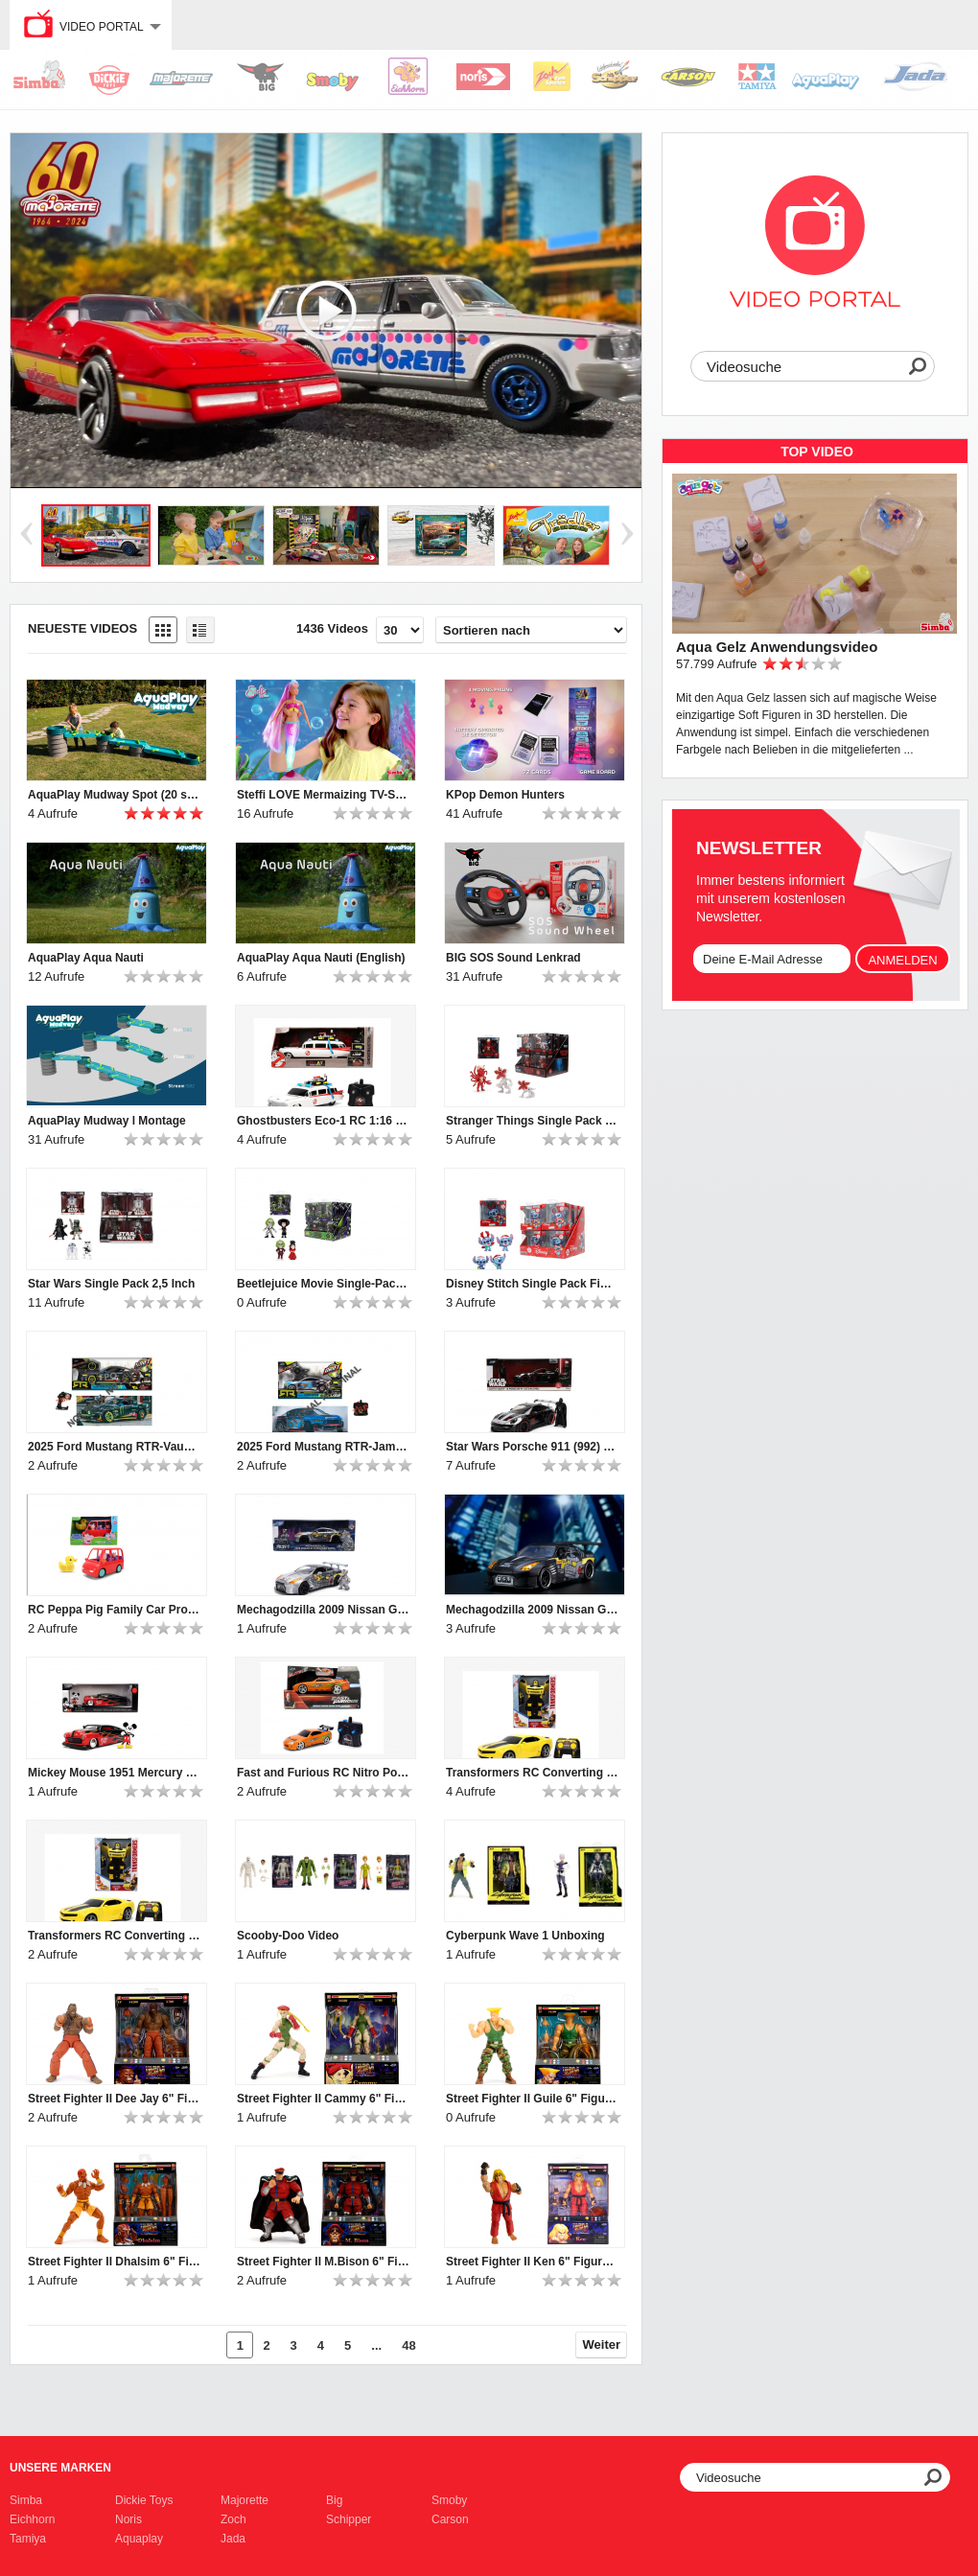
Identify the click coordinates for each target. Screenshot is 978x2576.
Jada (233, 2538)
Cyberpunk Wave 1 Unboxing (525, 1935)
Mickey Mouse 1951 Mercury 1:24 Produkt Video (114, 1772)
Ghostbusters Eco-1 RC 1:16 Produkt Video (323, 1120)
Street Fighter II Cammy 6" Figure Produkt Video (323, 2098)
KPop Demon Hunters (505, 794)
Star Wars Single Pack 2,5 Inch (111, 1283)
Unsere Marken (60, 2467)
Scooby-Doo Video (287, 1935)
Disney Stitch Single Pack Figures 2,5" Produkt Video (532, 1283)
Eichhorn (32, 2519)
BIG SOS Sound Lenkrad (513, 957)
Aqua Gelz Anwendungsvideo (776, 646)
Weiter (602, 2344)
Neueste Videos (82, 628)
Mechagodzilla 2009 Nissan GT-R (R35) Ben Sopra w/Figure (323, 1609)
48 (408, 2345)
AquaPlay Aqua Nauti (86, 957)
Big (334, 2500)
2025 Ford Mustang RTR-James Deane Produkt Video (323, 1446)
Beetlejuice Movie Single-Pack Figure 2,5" (323, 1283)
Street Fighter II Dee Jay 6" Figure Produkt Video (114, 2098)
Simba (26, 2500)
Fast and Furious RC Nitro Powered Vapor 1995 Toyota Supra (323, 1772)
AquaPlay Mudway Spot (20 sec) (114, 794)
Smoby (449, 2500)
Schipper (348, 2519)
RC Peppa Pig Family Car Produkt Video (114, 1609)
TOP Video (816, 451)
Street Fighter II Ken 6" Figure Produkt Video (532, 2261)
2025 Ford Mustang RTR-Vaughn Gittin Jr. (114, 1446)
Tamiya (28, 2538)
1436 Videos (332, 628)
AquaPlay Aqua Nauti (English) (321, 957)
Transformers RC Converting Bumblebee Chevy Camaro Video (532, 1772)
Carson (450, 2519)
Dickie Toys (144, 2500)
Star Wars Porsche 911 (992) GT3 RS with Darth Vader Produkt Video (532, 1446)
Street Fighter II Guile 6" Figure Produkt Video (532, 2098)
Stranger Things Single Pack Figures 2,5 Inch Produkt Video (532, 1120)
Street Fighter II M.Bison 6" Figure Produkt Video (323, 2261)
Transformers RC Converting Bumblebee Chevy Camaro (114, 1935)
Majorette (244, 2500)
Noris (128, 2519)
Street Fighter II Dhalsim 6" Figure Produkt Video (114, 2261)
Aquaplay (139, 2538)
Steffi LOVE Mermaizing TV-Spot (323, 794)
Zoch (233, 2519)
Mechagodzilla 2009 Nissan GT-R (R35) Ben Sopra (532, 1609)
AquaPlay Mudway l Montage (107, 1120)
